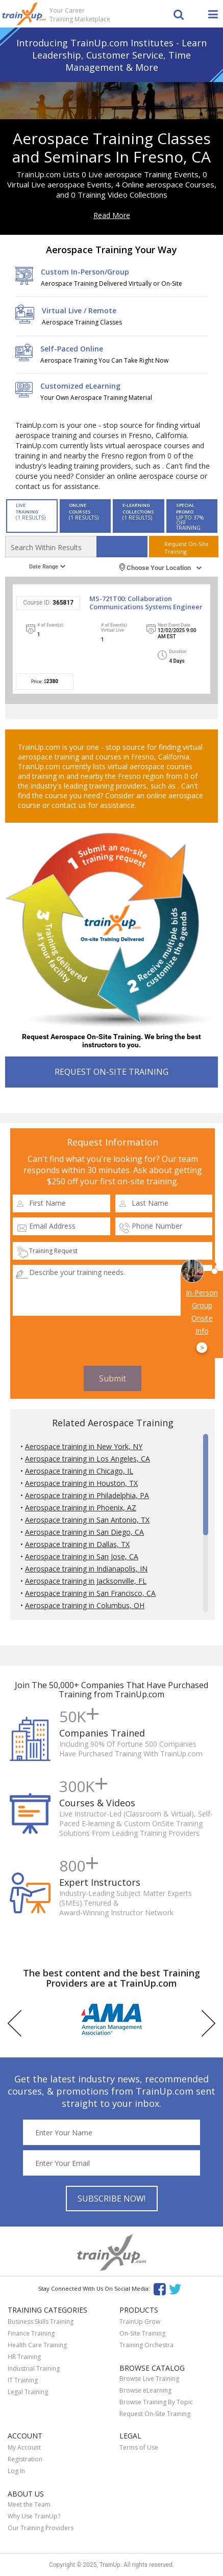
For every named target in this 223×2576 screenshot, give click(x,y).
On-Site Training (142, 2333)
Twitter (177, 2288)
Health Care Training (37, 2345)
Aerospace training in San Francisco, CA (90, 1593)
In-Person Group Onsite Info (202, 1320)
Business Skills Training (40, 2321)
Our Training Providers (40, 2528)
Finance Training (31, 2333)
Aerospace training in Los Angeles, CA (87, 1458)
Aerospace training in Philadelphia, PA (87, 1495)
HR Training (24, 2356)
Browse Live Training (149, 2378)
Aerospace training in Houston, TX (81, 1483)
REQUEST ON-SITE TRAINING (111, 1071)
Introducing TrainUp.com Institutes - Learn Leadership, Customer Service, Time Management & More (111, 55)
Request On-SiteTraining (186, 547)
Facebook (159, 2288)
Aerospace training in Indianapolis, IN (86, 1569)
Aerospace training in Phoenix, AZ (80, 1507)
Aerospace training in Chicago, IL (79, 1471)
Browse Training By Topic (156, 2402)
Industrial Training (34, 2368)
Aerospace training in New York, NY (83, 1446)
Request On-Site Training (154, 2413)
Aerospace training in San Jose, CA (81, 1556)
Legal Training (28, 2392)
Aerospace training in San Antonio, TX (87, 1520)
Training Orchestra (146, 2345)
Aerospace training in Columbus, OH (84, 1605)
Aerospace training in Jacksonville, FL (85, 1581)
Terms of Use (138, 2447)
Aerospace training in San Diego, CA (84, 1532)
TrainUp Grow (139, 2321)
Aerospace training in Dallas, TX (77, 1544)
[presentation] (112, 1341)
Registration (25, 2459)
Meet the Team (29, 2504)
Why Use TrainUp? (34, 2516)
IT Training (23, 2380)
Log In (16, 2470)
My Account (24, 2447)
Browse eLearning (145, 2390)
